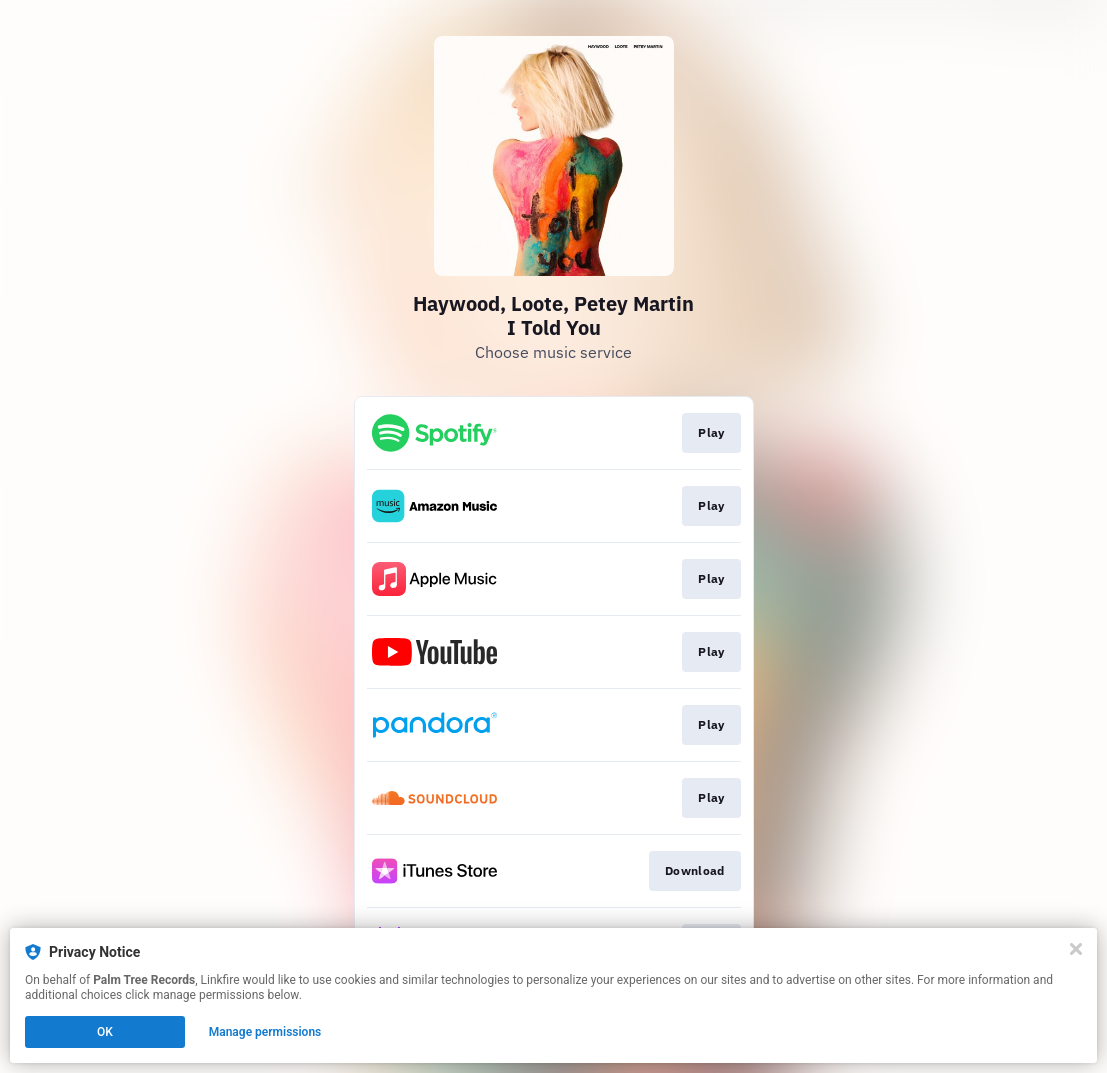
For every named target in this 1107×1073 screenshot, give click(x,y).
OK (105, 1032)
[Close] (1076, 949)
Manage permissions (265, 1032)
